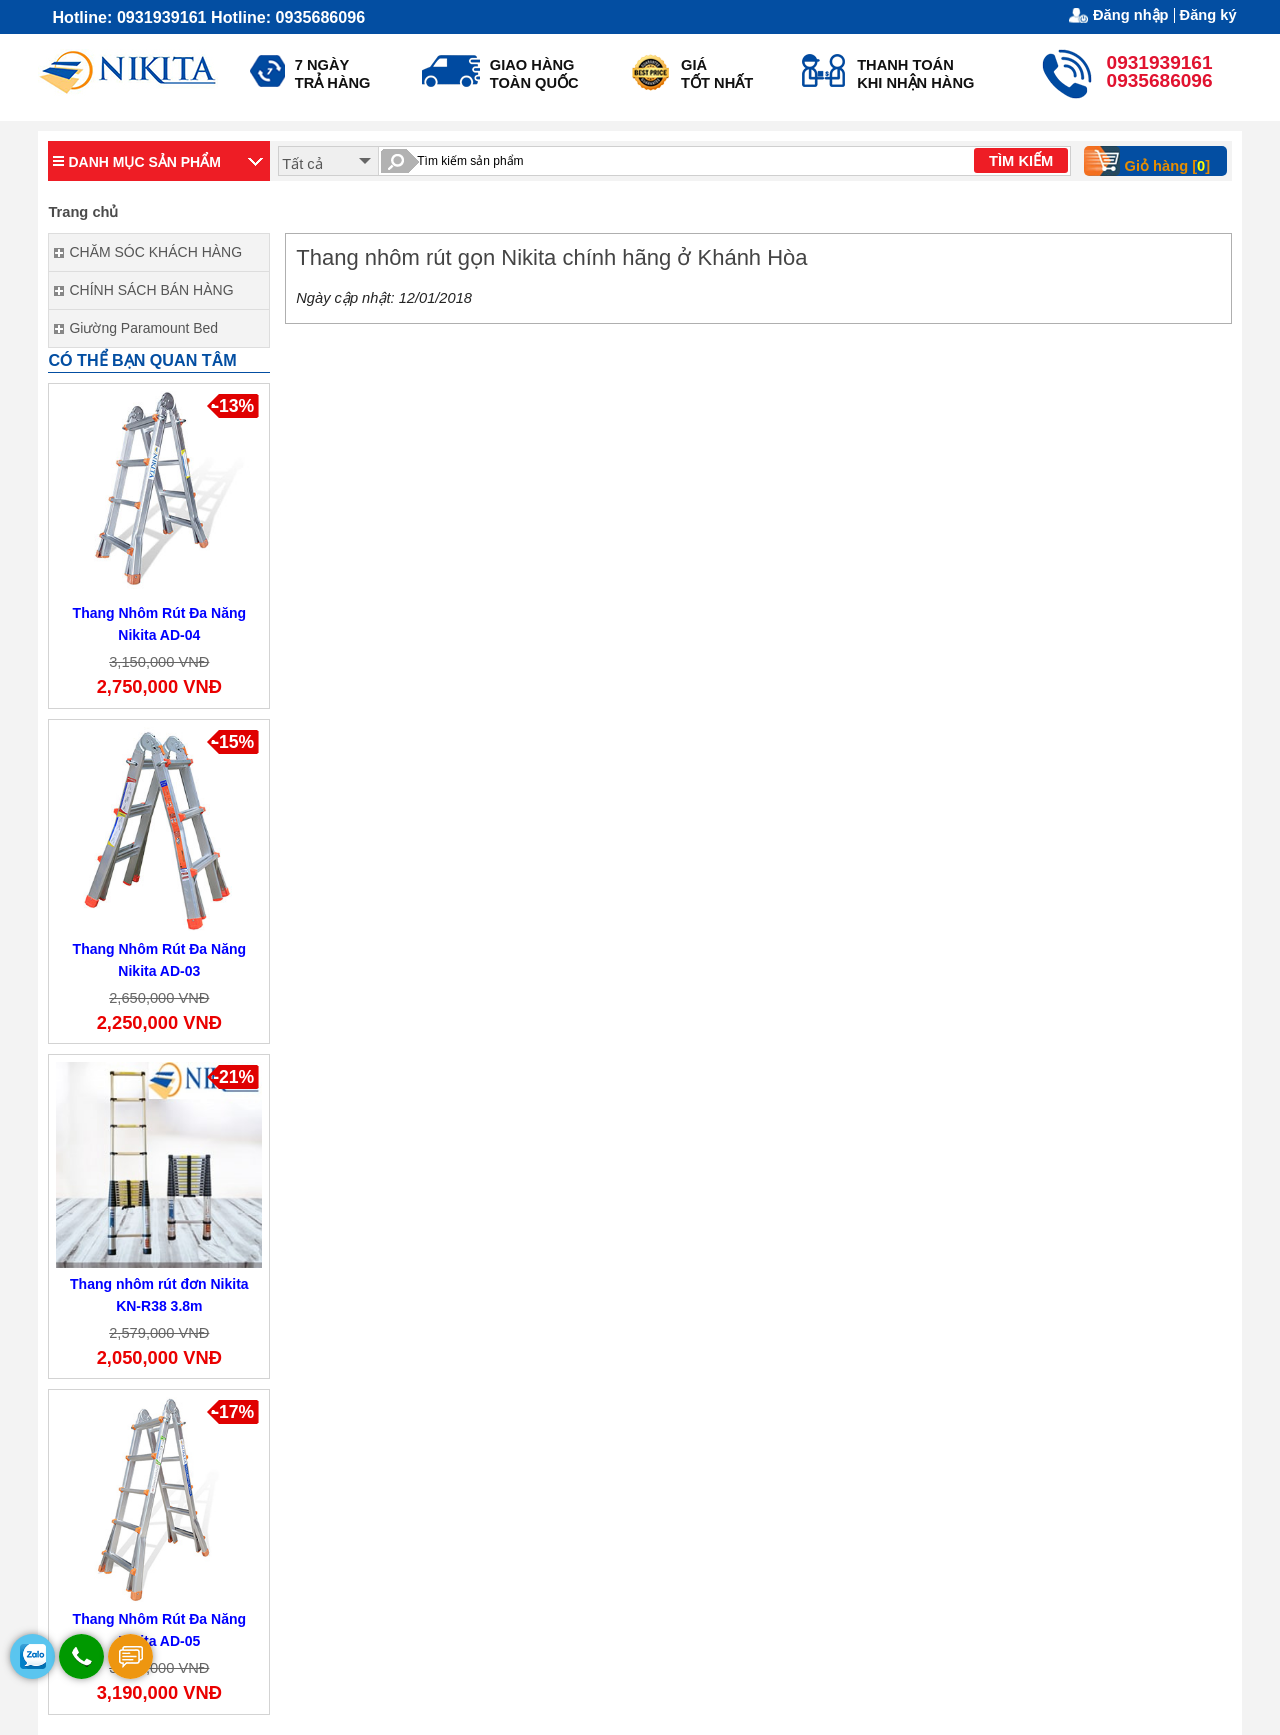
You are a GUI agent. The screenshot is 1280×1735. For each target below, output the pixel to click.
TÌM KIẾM (1021, 161)
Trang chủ (83, 212)
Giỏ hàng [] (1154, 161)
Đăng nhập (1131, 15)
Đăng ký (1208, 15)
